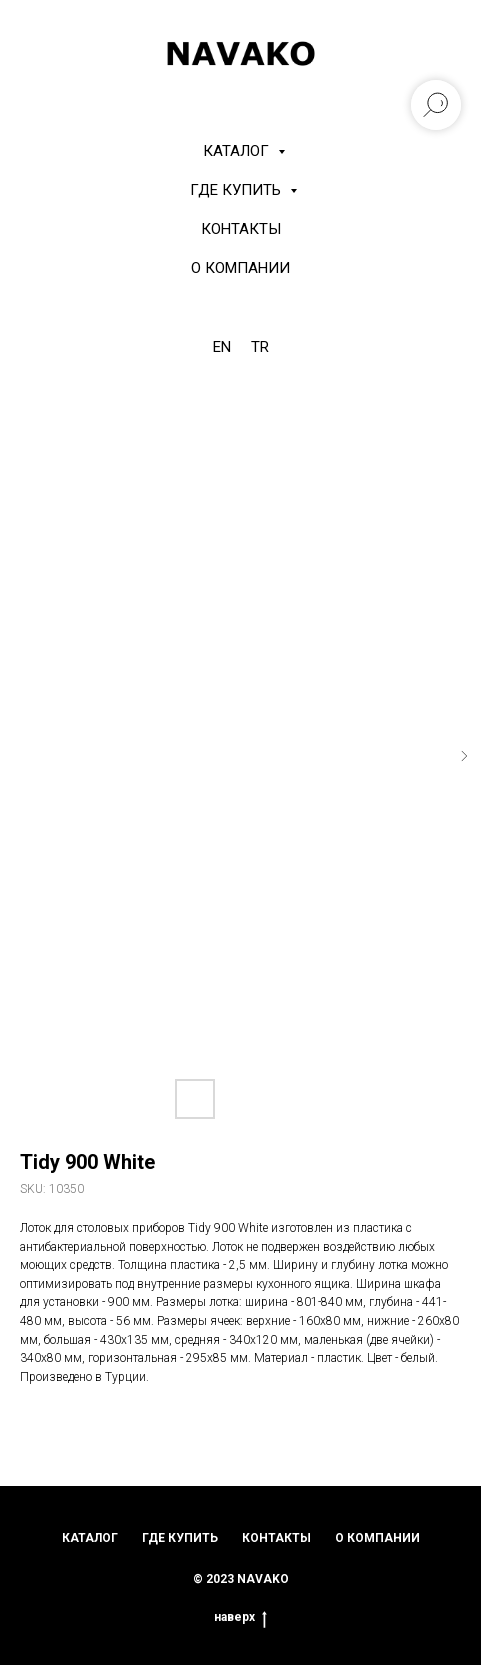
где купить (180, 1538)
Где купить (237, 190)
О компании (240, 268)
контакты (276, 1538)
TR (260, 347)
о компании (377, 1538)
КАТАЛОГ (238, 151)
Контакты (241, 229)
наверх (240, 1617)
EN (222, 347)
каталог (90, 1538)
